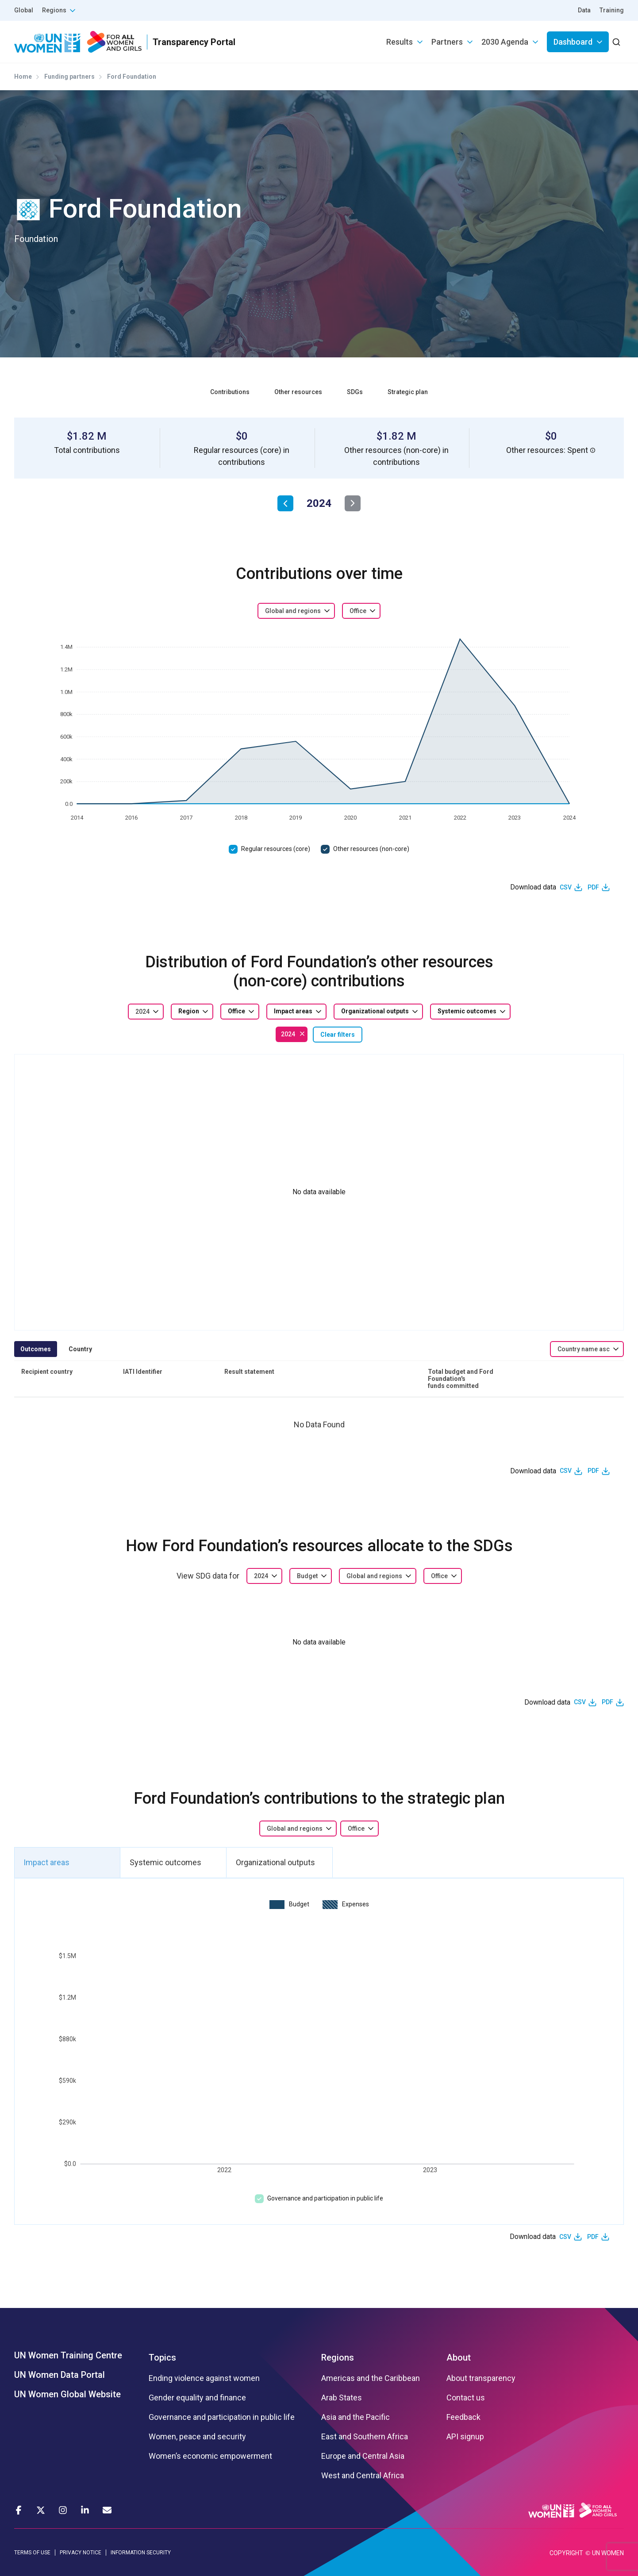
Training (612, 10)
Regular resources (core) (275, 848)
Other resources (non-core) (371, 848)
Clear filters (337, 1034)
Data (584, 10)
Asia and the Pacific (355, 2417)
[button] (593, 450)
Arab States (341, 2398)
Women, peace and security (197, 2437)
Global (23, 10)
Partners (447, 41)
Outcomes (35, 1349)
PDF (593, 887)
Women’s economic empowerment (210, 2456)
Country (80, 1349)
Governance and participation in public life (325, 2198)
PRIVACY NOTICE (80, 2552)
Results (399, 41)
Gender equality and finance (197, 2398)
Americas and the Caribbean (370, 2378)
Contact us (465, 2398)
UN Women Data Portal (59, 2375)
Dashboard (572, 41)
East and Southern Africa (364, 2437)
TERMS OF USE (32, 2552)
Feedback (463, 2417)
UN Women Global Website (67, 2394)
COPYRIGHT (566, 2553)
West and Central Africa (362, 2475)
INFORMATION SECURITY (141, 2552)
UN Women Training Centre (68, 2355)
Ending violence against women (204, 2378)
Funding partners (69, 76)
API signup (465, 2437)
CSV (566, 887)
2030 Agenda (504, 41)
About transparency (480, 2378)
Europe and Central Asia (362, 2456)
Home (23, 76)
